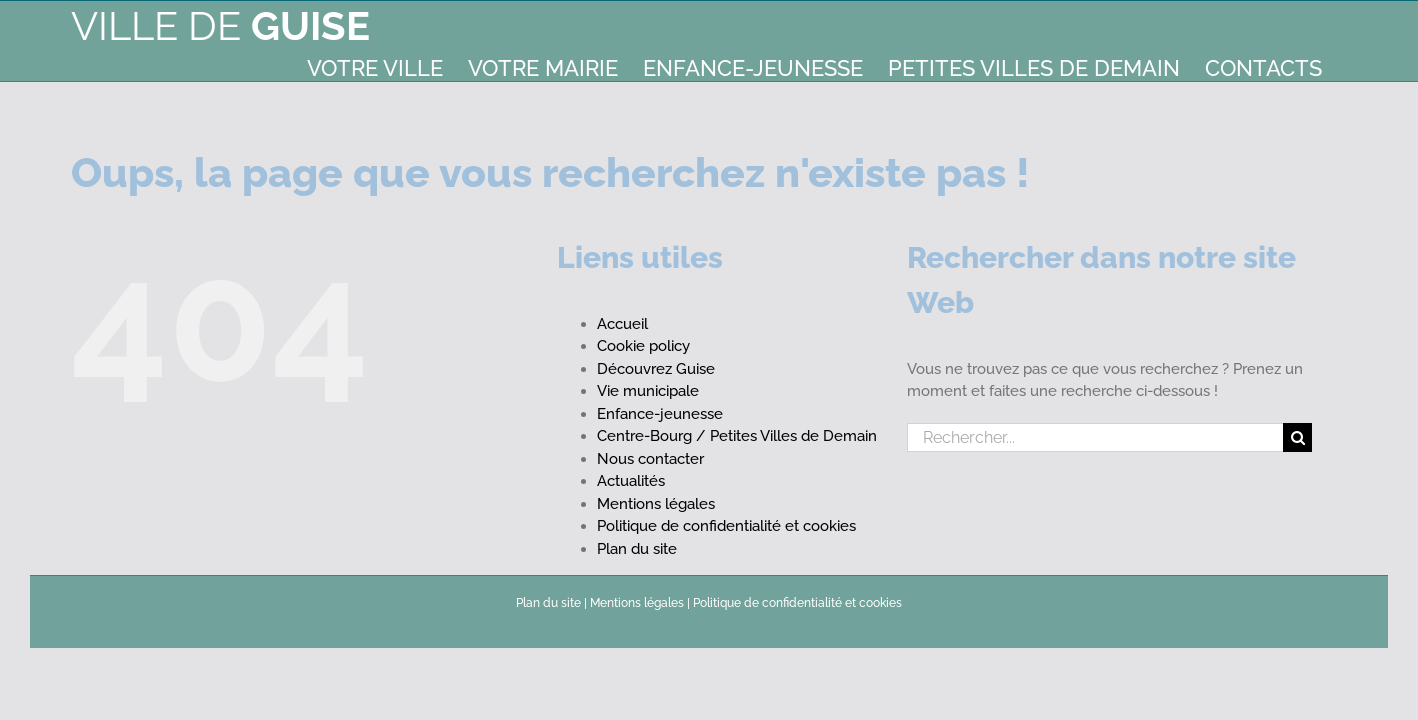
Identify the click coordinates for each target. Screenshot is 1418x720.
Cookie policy (643, 346)
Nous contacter (650, 459)
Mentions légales (656, 504)
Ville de (220, 25)
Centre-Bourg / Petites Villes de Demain (737, 436)
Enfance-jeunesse (660, 414)
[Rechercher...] (1095, 437)
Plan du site (637, 549)
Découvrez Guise (656, 369)
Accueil (622, 324)
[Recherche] (1297, 437)
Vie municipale (648, 391)
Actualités (631, 481)
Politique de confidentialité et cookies (726, 526)
